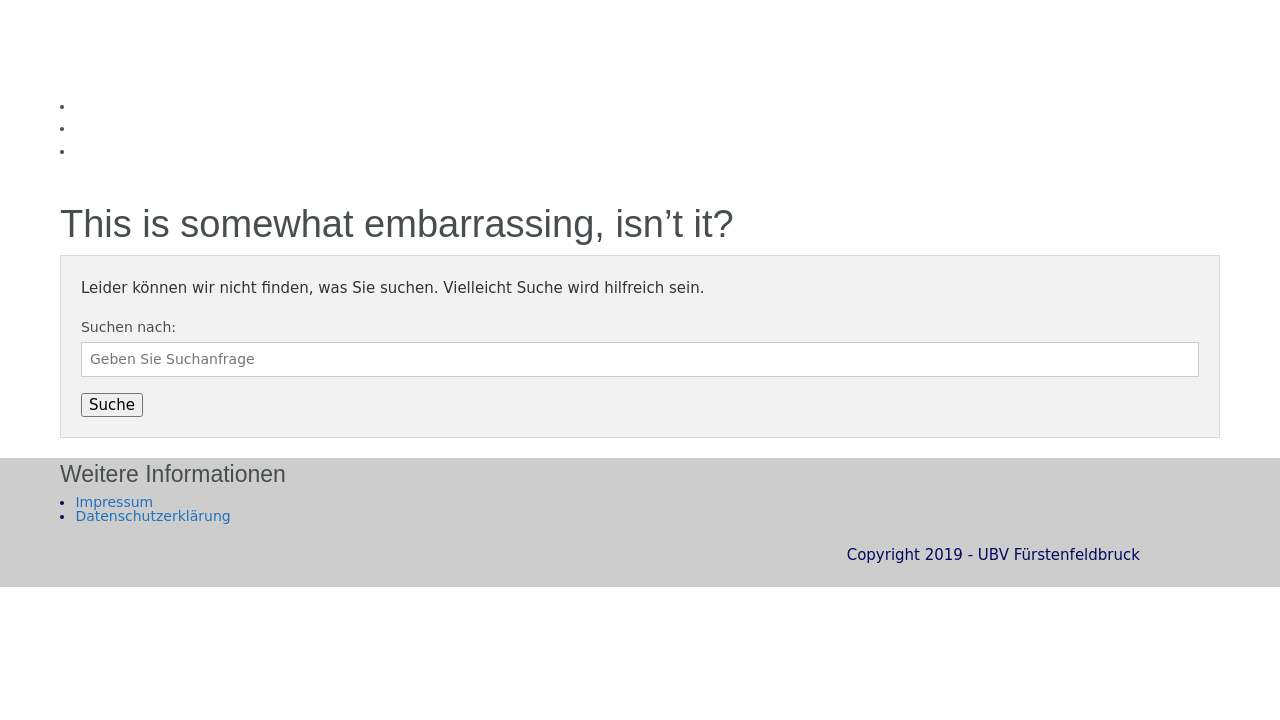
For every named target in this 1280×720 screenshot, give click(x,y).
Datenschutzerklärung (152, 516)
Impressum (114, 502)
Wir (86, 128)
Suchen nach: (128, 327)
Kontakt (102, 151)
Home (95, 106)
